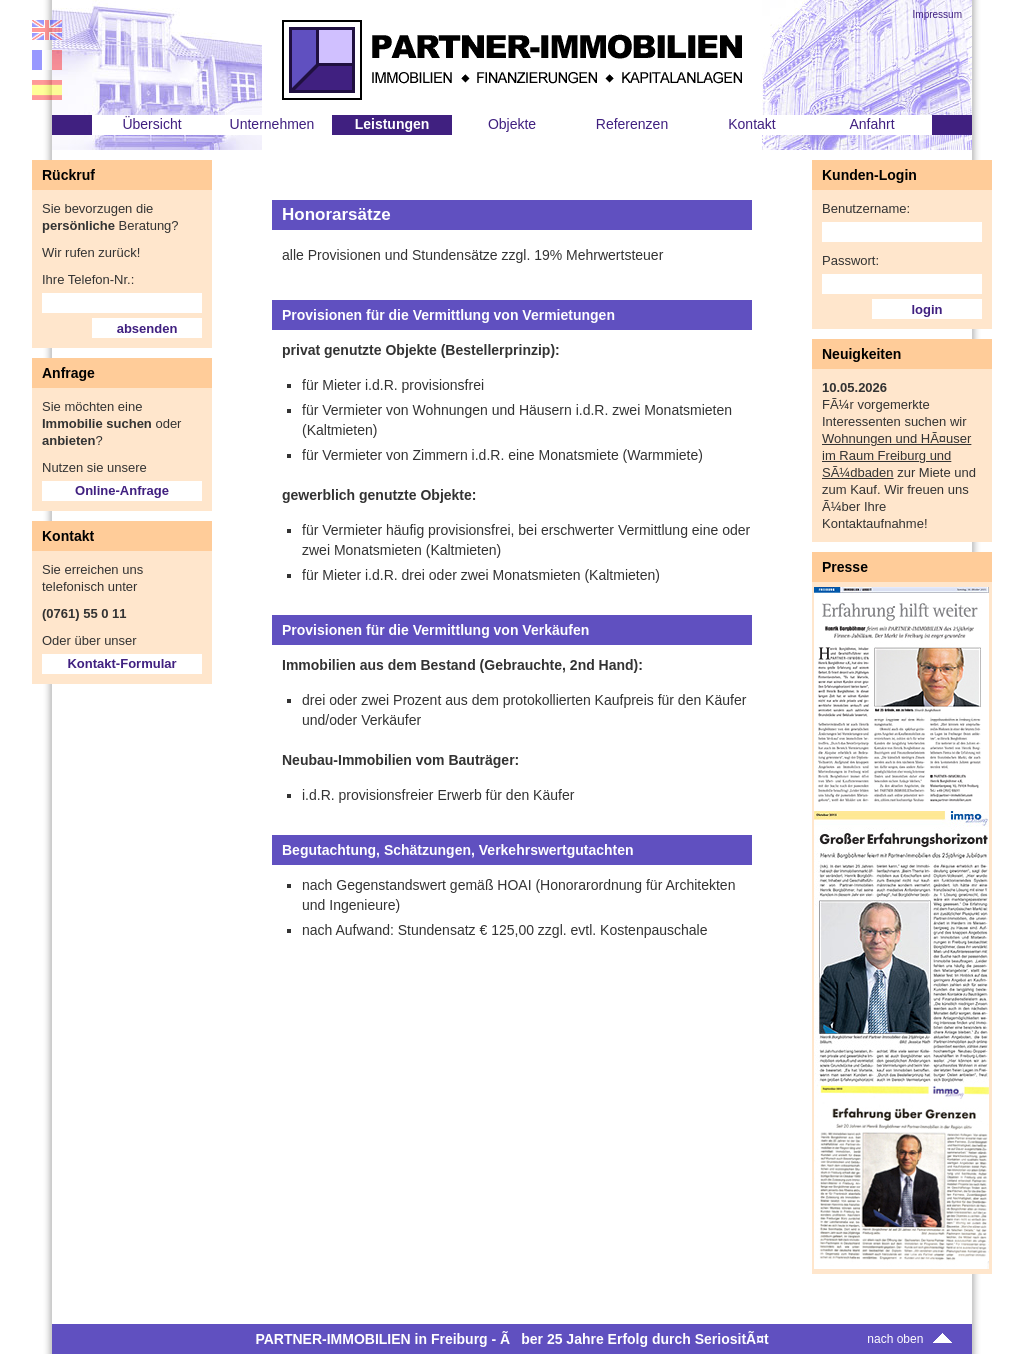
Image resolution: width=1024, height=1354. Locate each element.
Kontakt (751, 124)
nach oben (911, 1339)
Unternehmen (272, 124)
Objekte (512, 124)
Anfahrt (871, 124)
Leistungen (392, 124)
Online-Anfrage (122, 490)
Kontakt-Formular (121, 663)
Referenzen (632, 124)
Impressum (937, 14)
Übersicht (151, 124)
